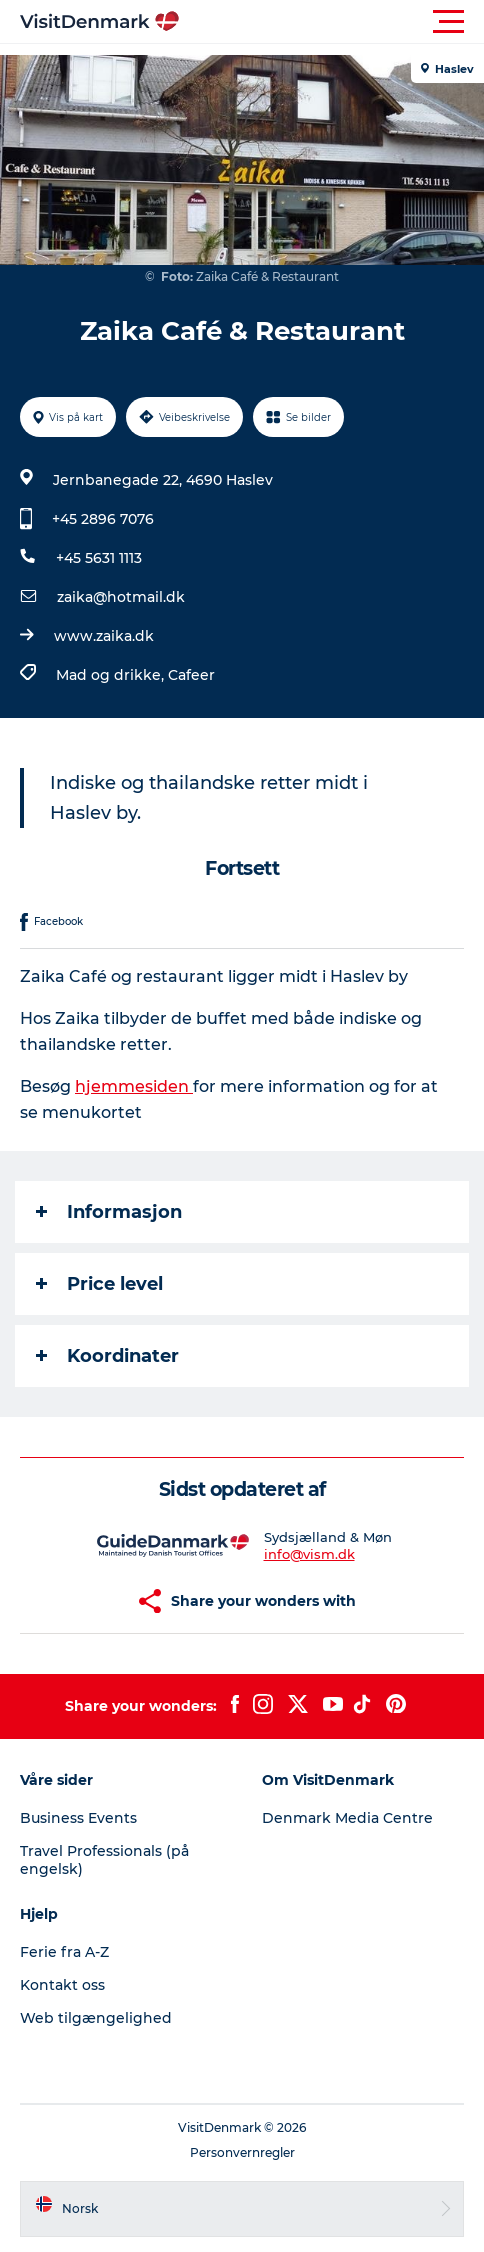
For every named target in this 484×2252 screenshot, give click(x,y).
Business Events (78, 1818)
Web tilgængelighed (96, 2018)
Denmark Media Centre (347, 1818)
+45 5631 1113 (99, 558)
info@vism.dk (309, 1554)
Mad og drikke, (112, 675)
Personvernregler (242, 2152)
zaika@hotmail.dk (121, 597)
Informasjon (109, 1212)
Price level (99, 1284)
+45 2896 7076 (103, 519)
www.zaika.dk (104, 636)
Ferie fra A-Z (64, 1952)
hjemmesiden (134, 1086)
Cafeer (191, 675)
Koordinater (107, 1356)
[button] (332, 22)
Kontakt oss (62, 1985)
